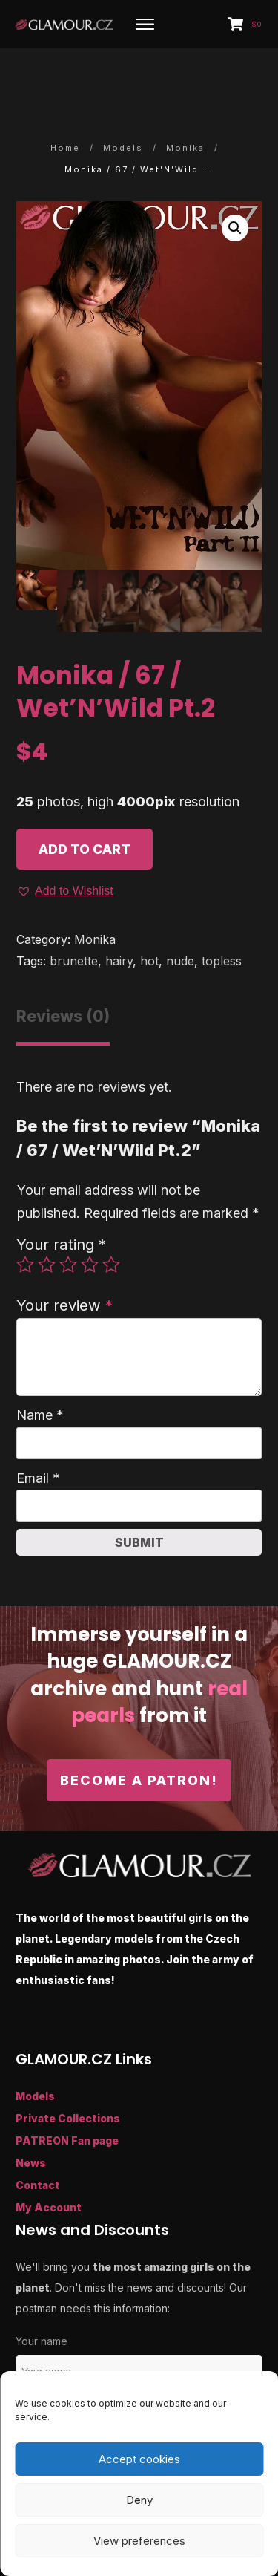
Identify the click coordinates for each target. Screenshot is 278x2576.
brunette (74, 912)
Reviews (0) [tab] (63, 968)
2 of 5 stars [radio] (47, 1216)
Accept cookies (139, 2459)
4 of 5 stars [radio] (90, 1216)
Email (38, 1430)
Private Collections (68, 2069)
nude (180, 912)
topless (222, 912)
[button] (235, 179)
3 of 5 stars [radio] (68, 1216)
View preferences (139, 2541)
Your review (64, 1257)
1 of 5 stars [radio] (25, 1216)
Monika (95, 891)
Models (35, 2047)
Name (40, 1367)
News (31, 2113)
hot (149, 912)
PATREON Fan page (67, 2091)
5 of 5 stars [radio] (111, 1216)
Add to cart (84, 800)
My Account (49, 2158)
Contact (38, 2136)
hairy (119, 912)
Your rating (61, 1196)
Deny (139, 2500)
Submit (139, 1494)
